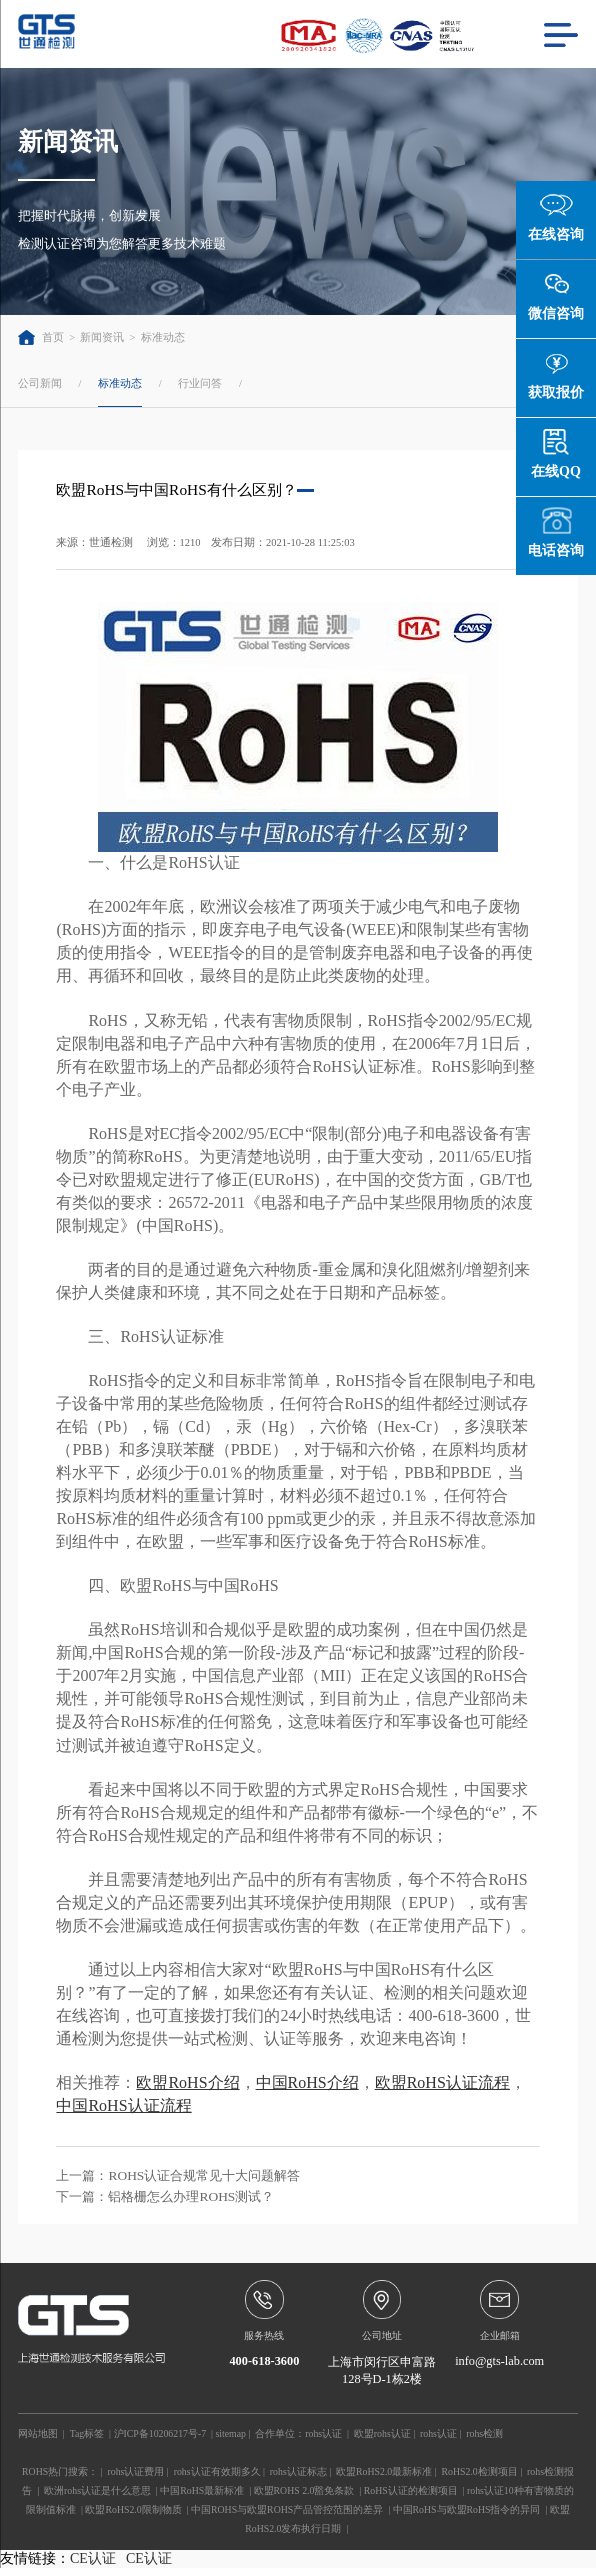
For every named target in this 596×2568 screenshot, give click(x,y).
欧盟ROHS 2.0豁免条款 (304, 2490)
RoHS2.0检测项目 (480, 2471)
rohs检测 (484, 2433)
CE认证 (93, 2558)
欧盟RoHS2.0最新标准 (384, 2471)
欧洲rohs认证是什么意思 (97, 2490)
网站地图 (38, 2433)
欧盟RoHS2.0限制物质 (133, 2509)
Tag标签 (87, 2433)
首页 (41, 337)
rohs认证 (323, 2433)
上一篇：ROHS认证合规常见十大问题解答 (178, 2175)
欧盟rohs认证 (382, 2433)
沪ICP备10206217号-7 (160, 2433)
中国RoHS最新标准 (202, 2490)
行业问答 (200, 383)
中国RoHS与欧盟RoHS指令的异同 (467, 2509)
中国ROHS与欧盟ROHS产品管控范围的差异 (287, 2509)
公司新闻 (40, 383)
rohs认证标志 (298, 2471)
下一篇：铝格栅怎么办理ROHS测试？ (165, 2196)
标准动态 (163, 337)
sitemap (230, 2433)
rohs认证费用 (135, 2471)
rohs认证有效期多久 (217, 2471)
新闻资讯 (102, 337)
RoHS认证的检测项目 (411, 2490)
